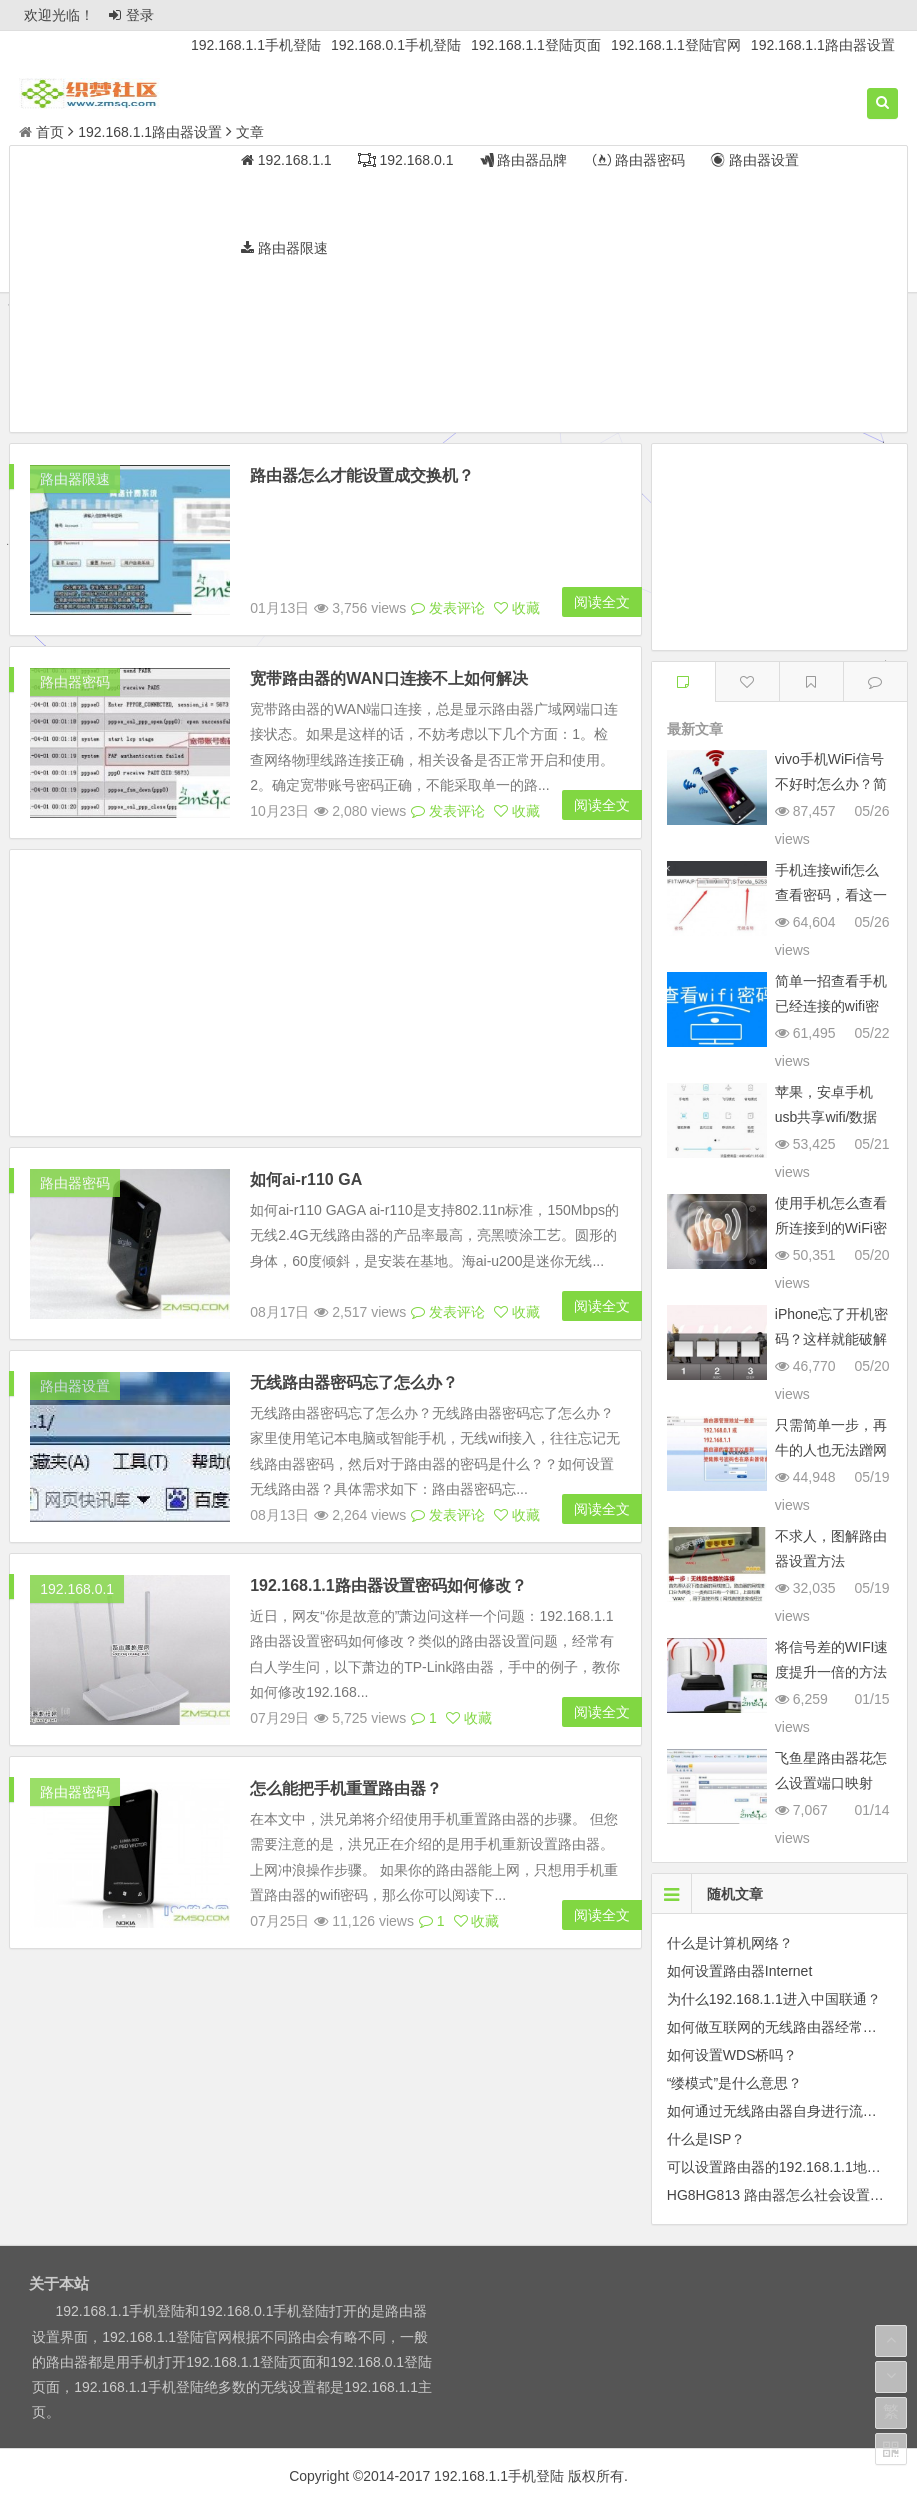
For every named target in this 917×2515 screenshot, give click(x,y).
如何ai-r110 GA (306, 1127)
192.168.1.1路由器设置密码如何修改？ (388, 1533)
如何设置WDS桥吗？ (732, 2055)
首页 (41, 132)
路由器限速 (75, 479)
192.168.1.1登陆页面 (536, 45)
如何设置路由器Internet (739, 1971)
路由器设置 (75, 1334)
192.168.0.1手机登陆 (396, 45)
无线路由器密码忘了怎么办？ (354, 1330)
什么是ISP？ (706, 2139)
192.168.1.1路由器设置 (823, 45)
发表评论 (448, 487)
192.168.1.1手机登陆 (256, 45)
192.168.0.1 (77, 1537)
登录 (131, 15)
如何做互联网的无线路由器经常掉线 (779, 2027)
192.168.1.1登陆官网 (676, 45)
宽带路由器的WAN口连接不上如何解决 (388, 557)
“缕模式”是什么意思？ (734, 2083)
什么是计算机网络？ (730, 1943)
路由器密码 (75, 630)
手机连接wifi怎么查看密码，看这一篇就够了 (831, 895)
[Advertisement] (458, 292)
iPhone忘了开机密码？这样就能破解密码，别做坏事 (832, 1339)
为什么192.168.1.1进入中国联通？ (774, 1999)
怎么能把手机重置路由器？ (346, 1736)
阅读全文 (602, 481)
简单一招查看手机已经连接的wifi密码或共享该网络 (831, 1006)
